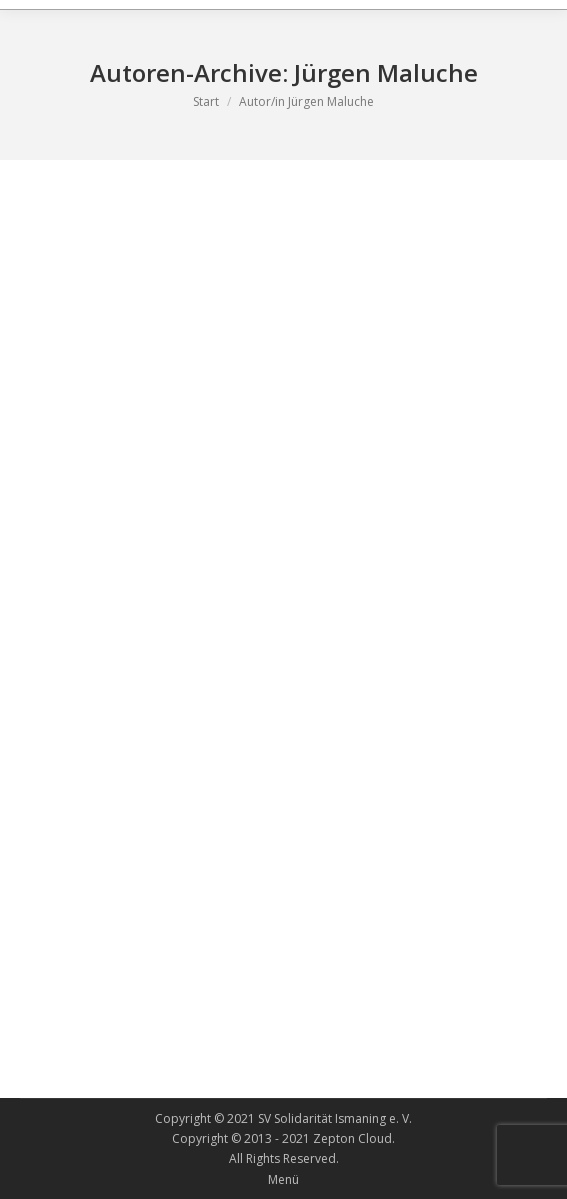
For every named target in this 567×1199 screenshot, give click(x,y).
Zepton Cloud (352, 1138)
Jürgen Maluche (386, 72)
